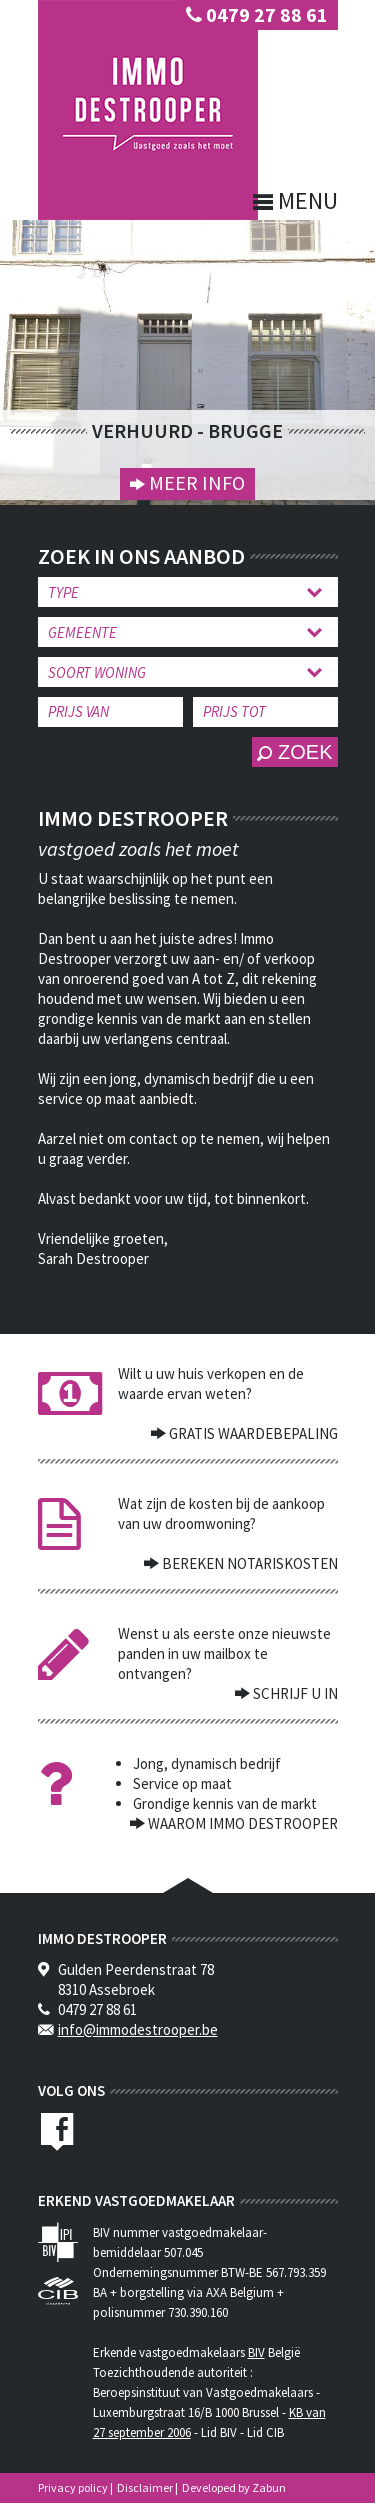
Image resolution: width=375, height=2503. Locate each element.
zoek (294, 752)
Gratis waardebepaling (252, 1433)
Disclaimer (145, 2487)
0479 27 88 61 (257, 14)
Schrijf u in (294, 1693)
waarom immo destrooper (241, 1823)
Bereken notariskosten (248, 1563)
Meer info (195, 482)
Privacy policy (73, 2487)
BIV (256, 2352)
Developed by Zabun (234, 2487)
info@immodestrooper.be (138, 2029)
